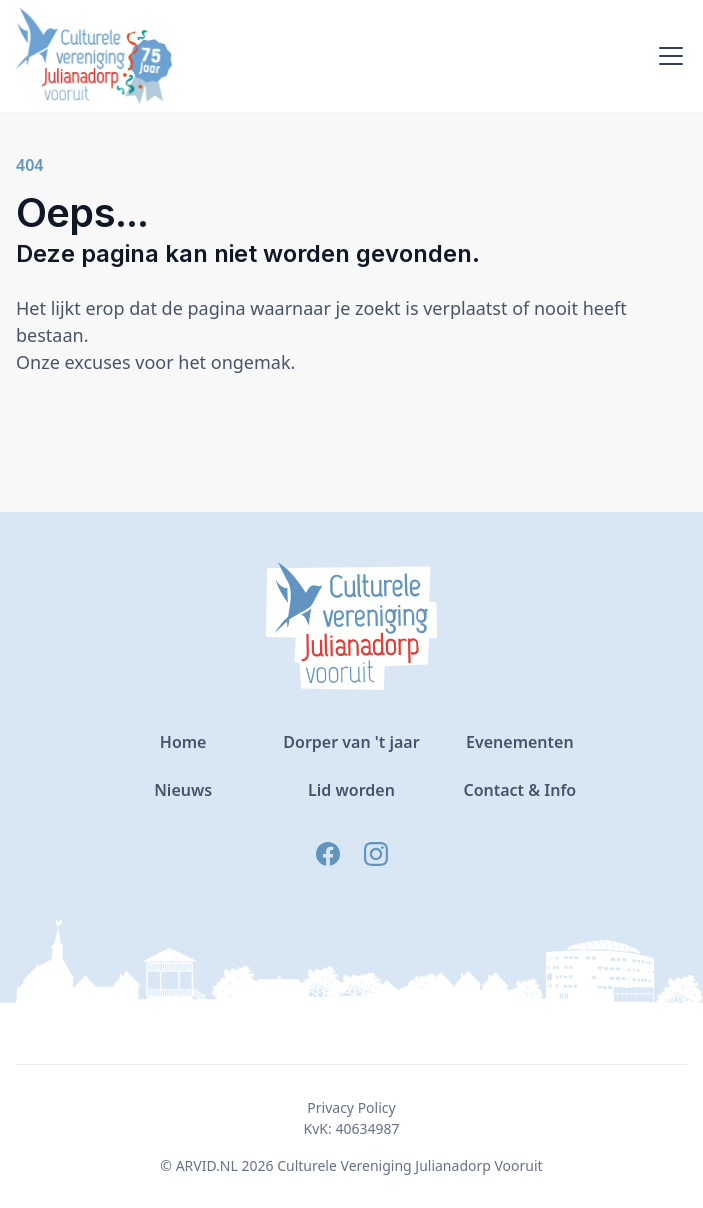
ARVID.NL (207, 1165)
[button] (667, 56)
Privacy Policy (351, 1107)
